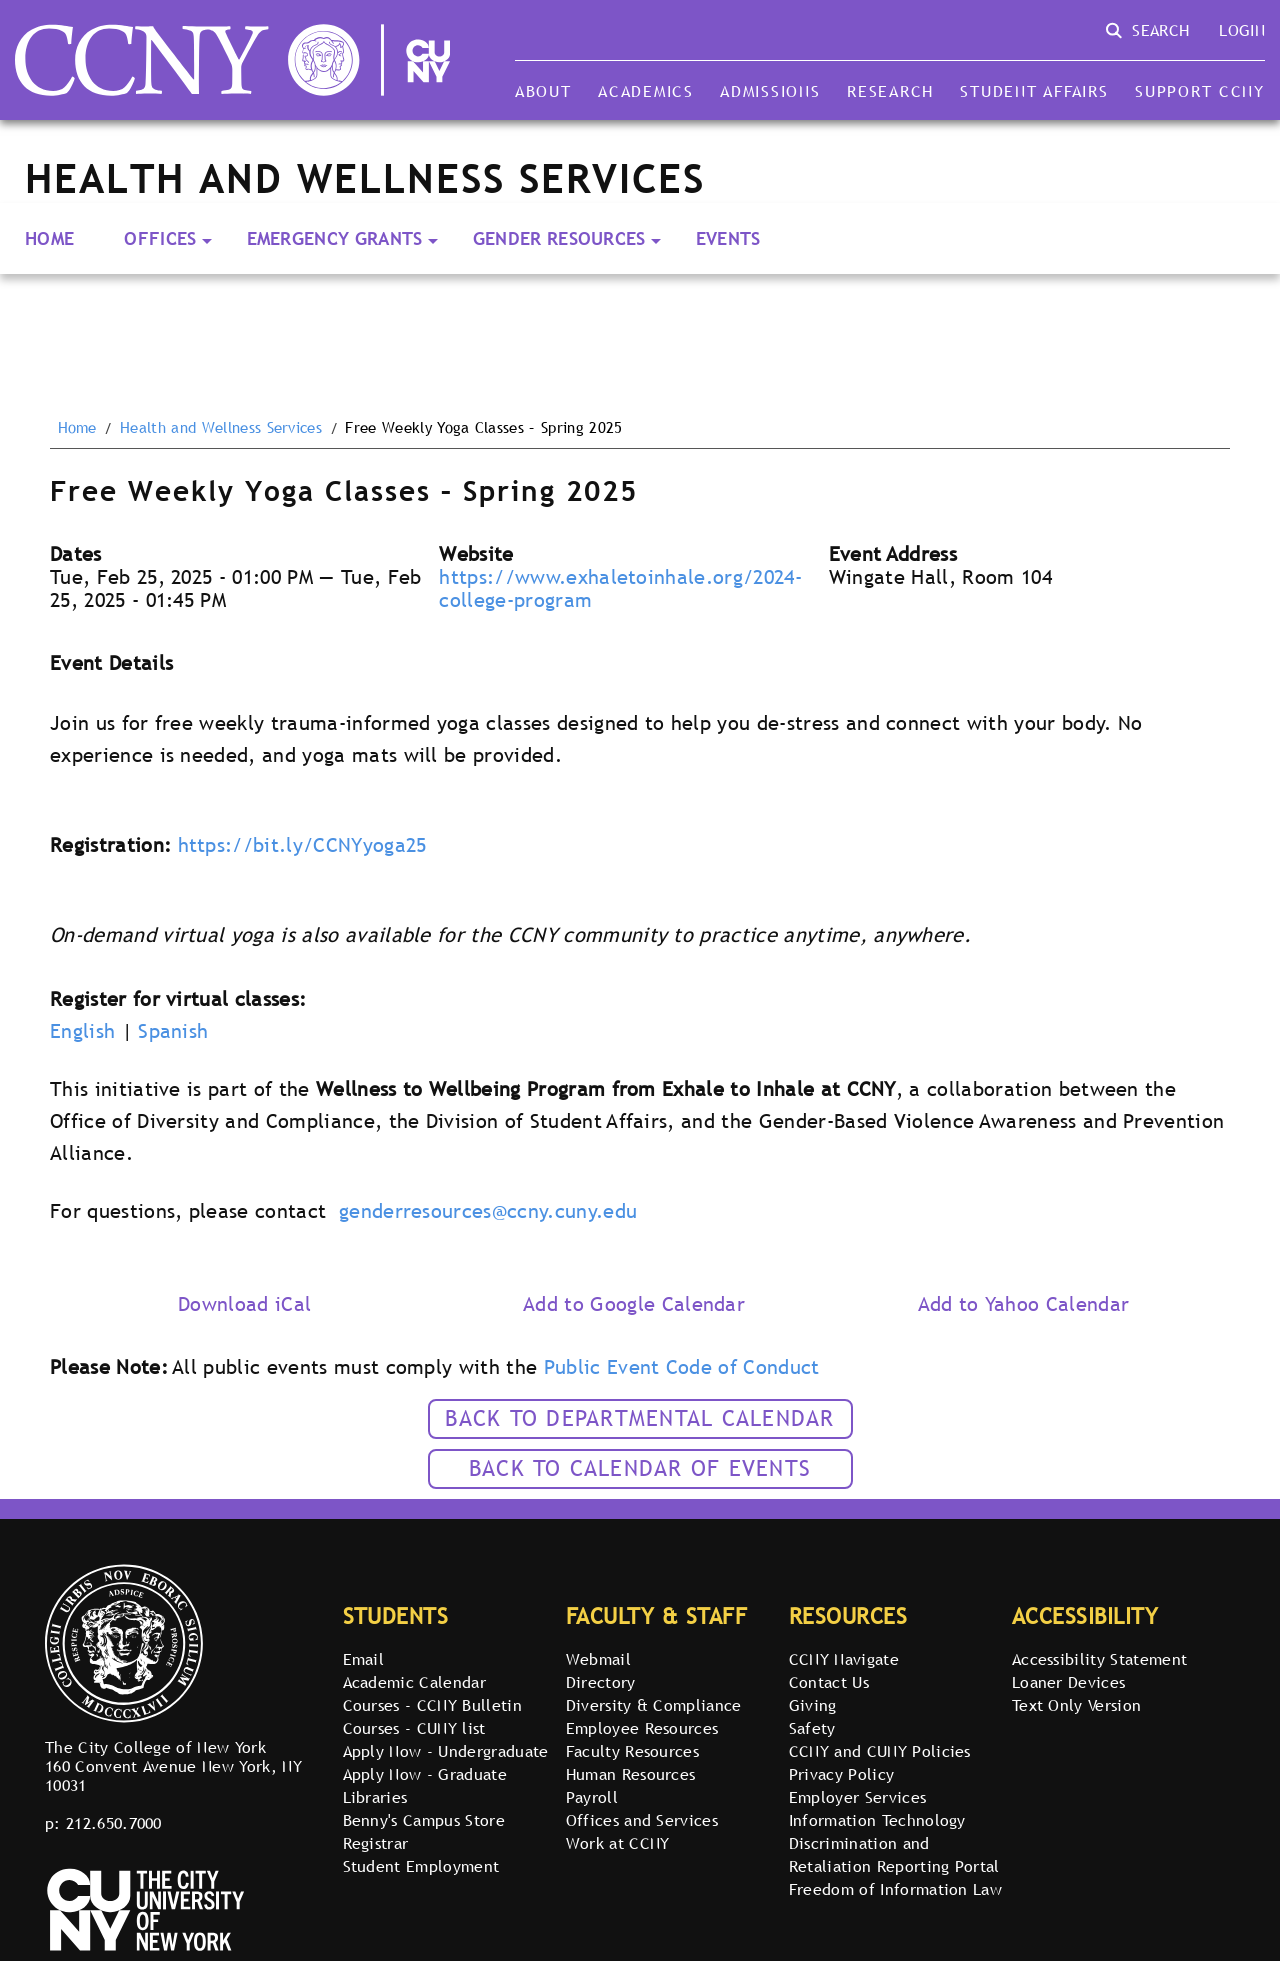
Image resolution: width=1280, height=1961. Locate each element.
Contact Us (829, 1682)
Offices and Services (642, 1820)
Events (728, 238)
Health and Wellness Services (221, 428)
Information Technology (877, 1820)
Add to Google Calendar (634, 1304)
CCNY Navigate (844, 1659)
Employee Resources (642, 1728)
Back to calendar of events (640, 1468)
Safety (812, 1728)
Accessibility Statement (1099, 1659)
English (82, 1031)
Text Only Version (1076, 1705)
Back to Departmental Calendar (639, 1418)
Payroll (592, 1797)
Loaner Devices (1068, 1682)
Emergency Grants (335, 238)
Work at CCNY (618, 1843)
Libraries (375, 1797)
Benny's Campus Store (424, 1820)
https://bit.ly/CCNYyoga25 (302, 845)
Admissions (770, 91)
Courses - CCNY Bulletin (432, 1705)
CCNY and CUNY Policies (880, 1751)
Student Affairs (1034, 91)
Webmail (598, 1659)
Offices (160, 238)
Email (364, 1659)
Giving (813, 1705)
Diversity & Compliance (654, 1705)
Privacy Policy (841, 1774)
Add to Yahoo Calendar (1024, 1304)
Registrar (376, 1843)
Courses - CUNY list (414, 1728)
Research (890, 91)
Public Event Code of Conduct (682, 1367)
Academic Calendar (414, 1682)
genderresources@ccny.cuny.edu (488, 1211)
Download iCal (244, 1304)
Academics (646, 91)
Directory (601, 1682)
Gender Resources (559, 238)
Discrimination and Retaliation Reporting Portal (894, 1854)
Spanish (173, 1031)
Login (1242, 30)
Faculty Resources (632, 1751)
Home (49, 238)
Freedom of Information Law (895, 1889)
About (543, 91)
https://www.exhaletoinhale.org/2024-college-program (620, 588)
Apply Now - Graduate (425, 1774)
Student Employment (421, 1866)
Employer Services (857, 1797)
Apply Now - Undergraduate (446, 1751)
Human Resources (631, 1774)
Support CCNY (1200, 91)
